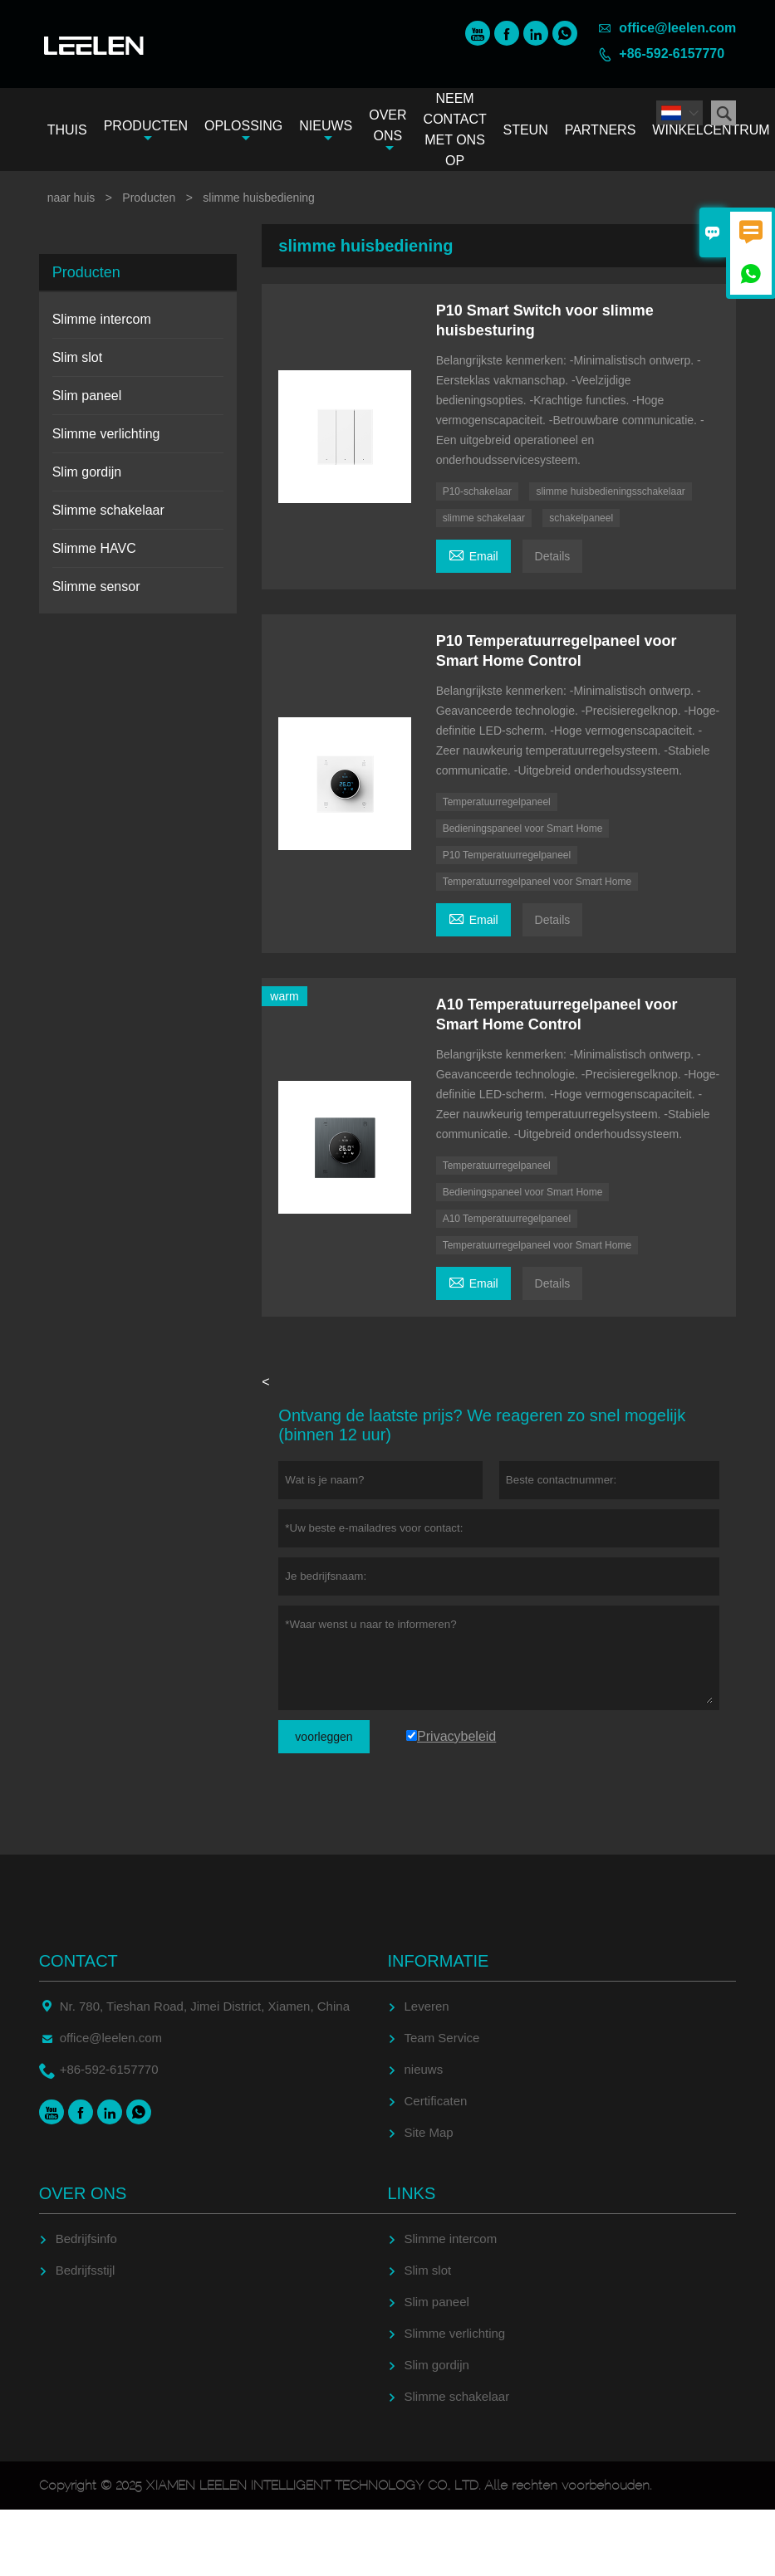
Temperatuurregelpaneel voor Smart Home (537, 881)
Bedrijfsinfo (86, 2238)
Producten (146, 131)
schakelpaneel (581, 518)
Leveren (427, 2006)
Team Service (442, 2038)
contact (78, 1961)
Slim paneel (87, 396)
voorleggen (323, 1736)
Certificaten (436, 2101)
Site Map (429, 2132)
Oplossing (243, 131)
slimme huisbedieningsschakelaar (610, 491)
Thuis (67, 130)
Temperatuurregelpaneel (497, 802)
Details (553, 556)
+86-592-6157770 (671, 53)
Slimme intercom (101, 319)
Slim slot (77, 357)
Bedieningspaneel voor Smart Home (523, 828)
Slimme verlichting (106, 434)
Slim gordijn (87, 472)
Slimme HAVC (94, 548)
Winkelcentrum (710, 130)
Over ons (387, 131)
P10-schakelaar (477, 491)
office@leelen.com (677, 28)
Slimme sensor (96, 586)
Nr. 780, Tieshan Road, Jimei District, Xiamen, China (205, 2006)
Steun (525, 130)
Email (473, 554)
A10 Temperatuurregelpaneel (507, 1218)
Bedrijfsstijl (85, 2270)
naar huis (71, 197)
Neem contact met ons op (455, 129)
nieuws (424, 2069)
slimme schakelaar (484, 518)
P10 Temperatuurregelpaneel (507, 855)
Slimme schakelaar (108, 510)
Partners (600, 130)
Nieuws (325, 131)
